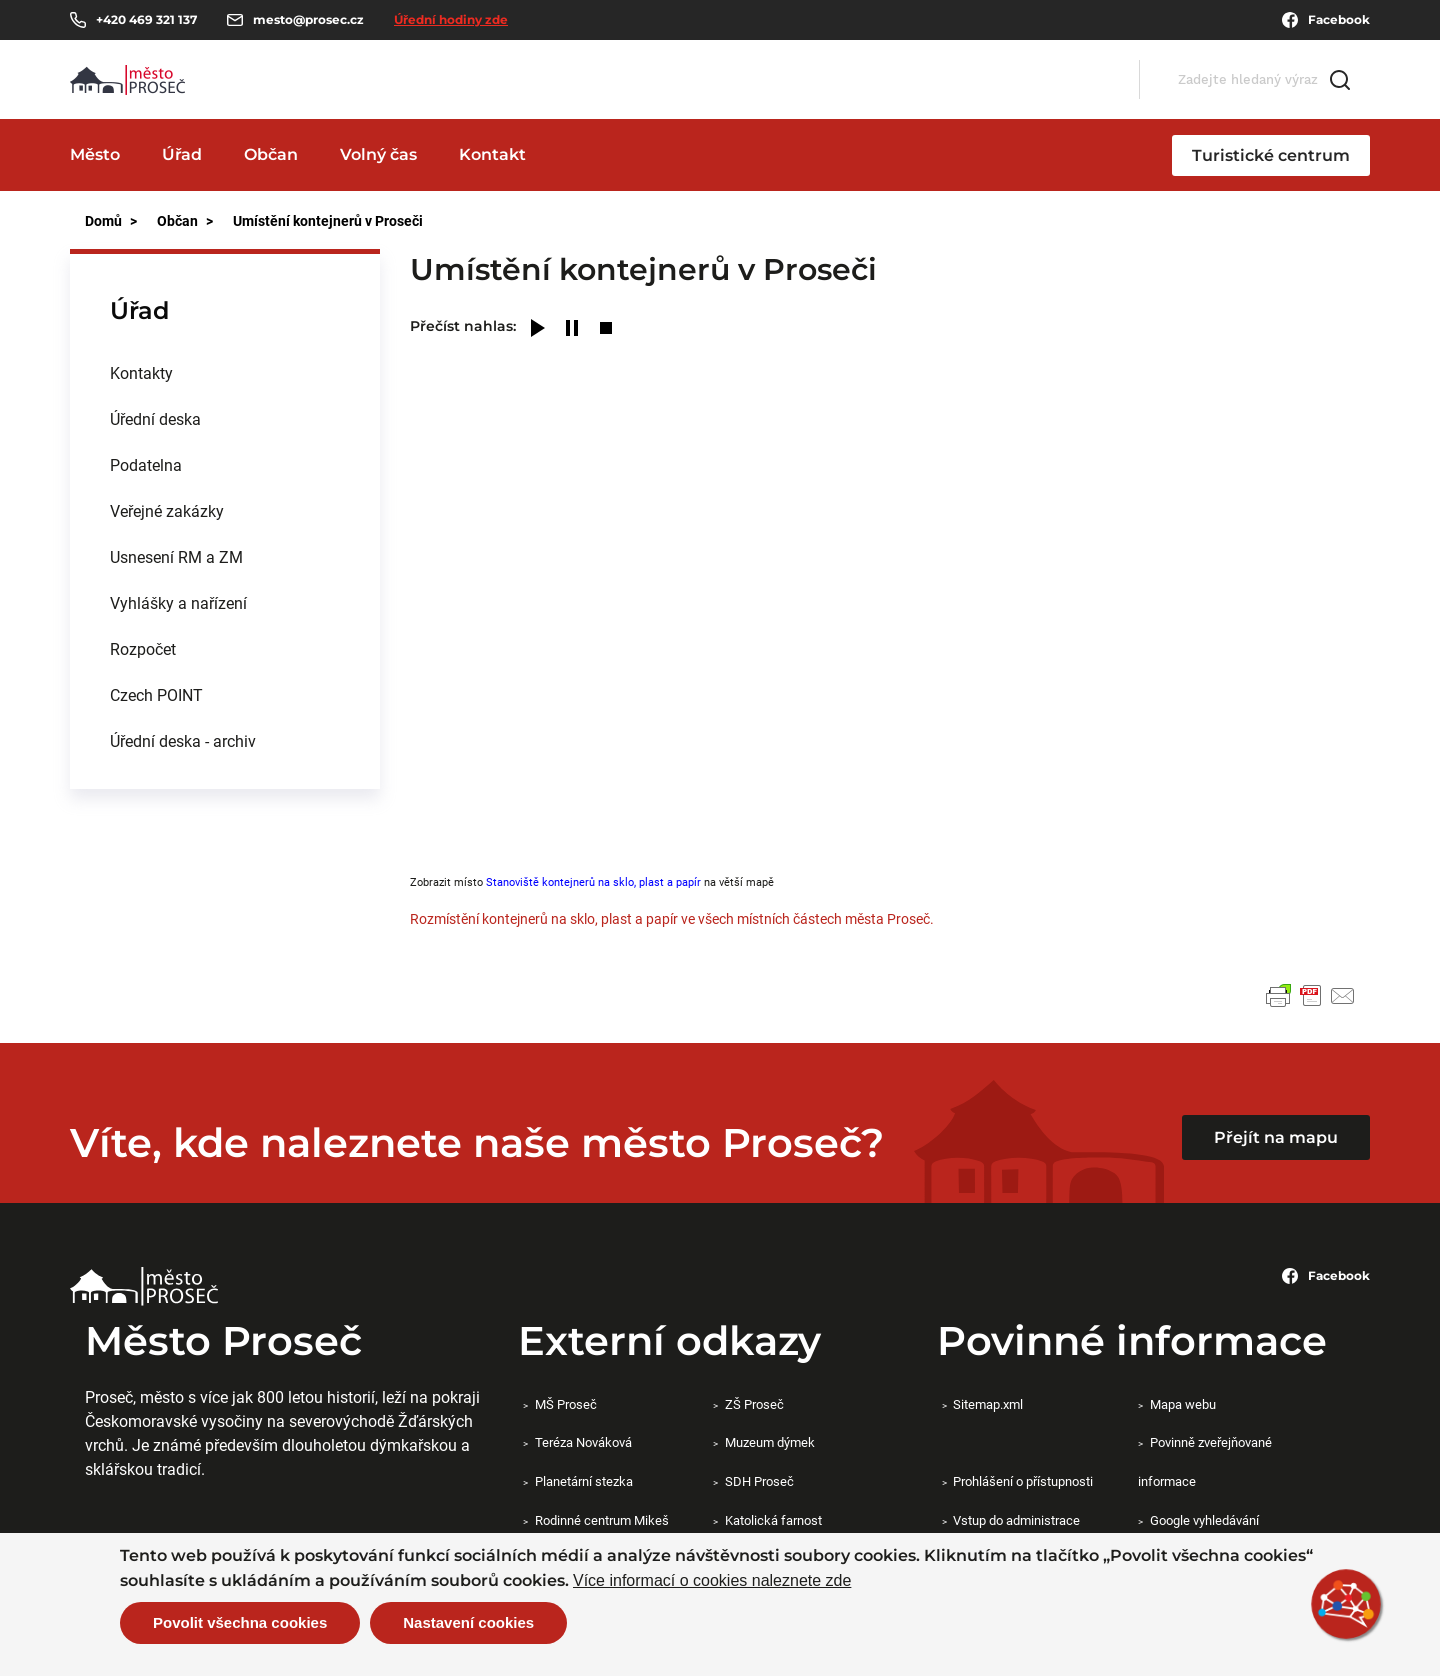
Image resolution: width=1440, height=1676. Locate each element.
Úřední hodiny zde (451, 19)
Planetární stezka (584, 1481)
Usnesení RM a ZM (176, 556)
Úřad (182, 154)
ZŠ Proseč (754, 1404)
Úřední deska (155, 418)
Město (95, 154)
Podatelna (146, 464)
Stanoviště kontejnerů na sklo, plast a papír (593, 881)
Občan (271, 154)
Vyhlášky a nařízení (178, 602)
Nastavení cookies (468, 1622)
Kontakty (141, 372)
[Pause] (572, 329)
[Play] (538, 329)
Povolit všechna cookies (240, 1622)
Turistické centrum (1271, 155)
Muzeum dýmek (770, 1442)
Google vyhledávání (1204, 1520)
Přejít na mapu (1276, 1137)
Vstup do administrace (1016, 1520)
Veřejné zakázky (167, 510)
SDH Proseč (759, 1481)
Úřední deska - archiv (183, 740)
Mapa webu (1183, 1404)
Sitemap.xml (988, 1404)
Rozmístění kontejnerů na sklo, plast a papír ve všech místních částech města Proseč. (672, 918)
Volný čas (378, 154)
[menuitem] (225, 373)
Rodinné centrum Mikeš (602, 1520)
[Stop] (606, 329)
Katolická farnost (773, 1520)
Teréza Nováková (583, 1442)
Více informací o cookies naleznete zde (712, 1581)
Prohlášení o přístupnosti (1023, 1481)
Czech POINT (156, 694)
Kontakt (492, 154)
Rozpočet (143, 648)
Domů (103, 220)
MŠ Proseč (566, 1404)
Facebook (1326, 20)
